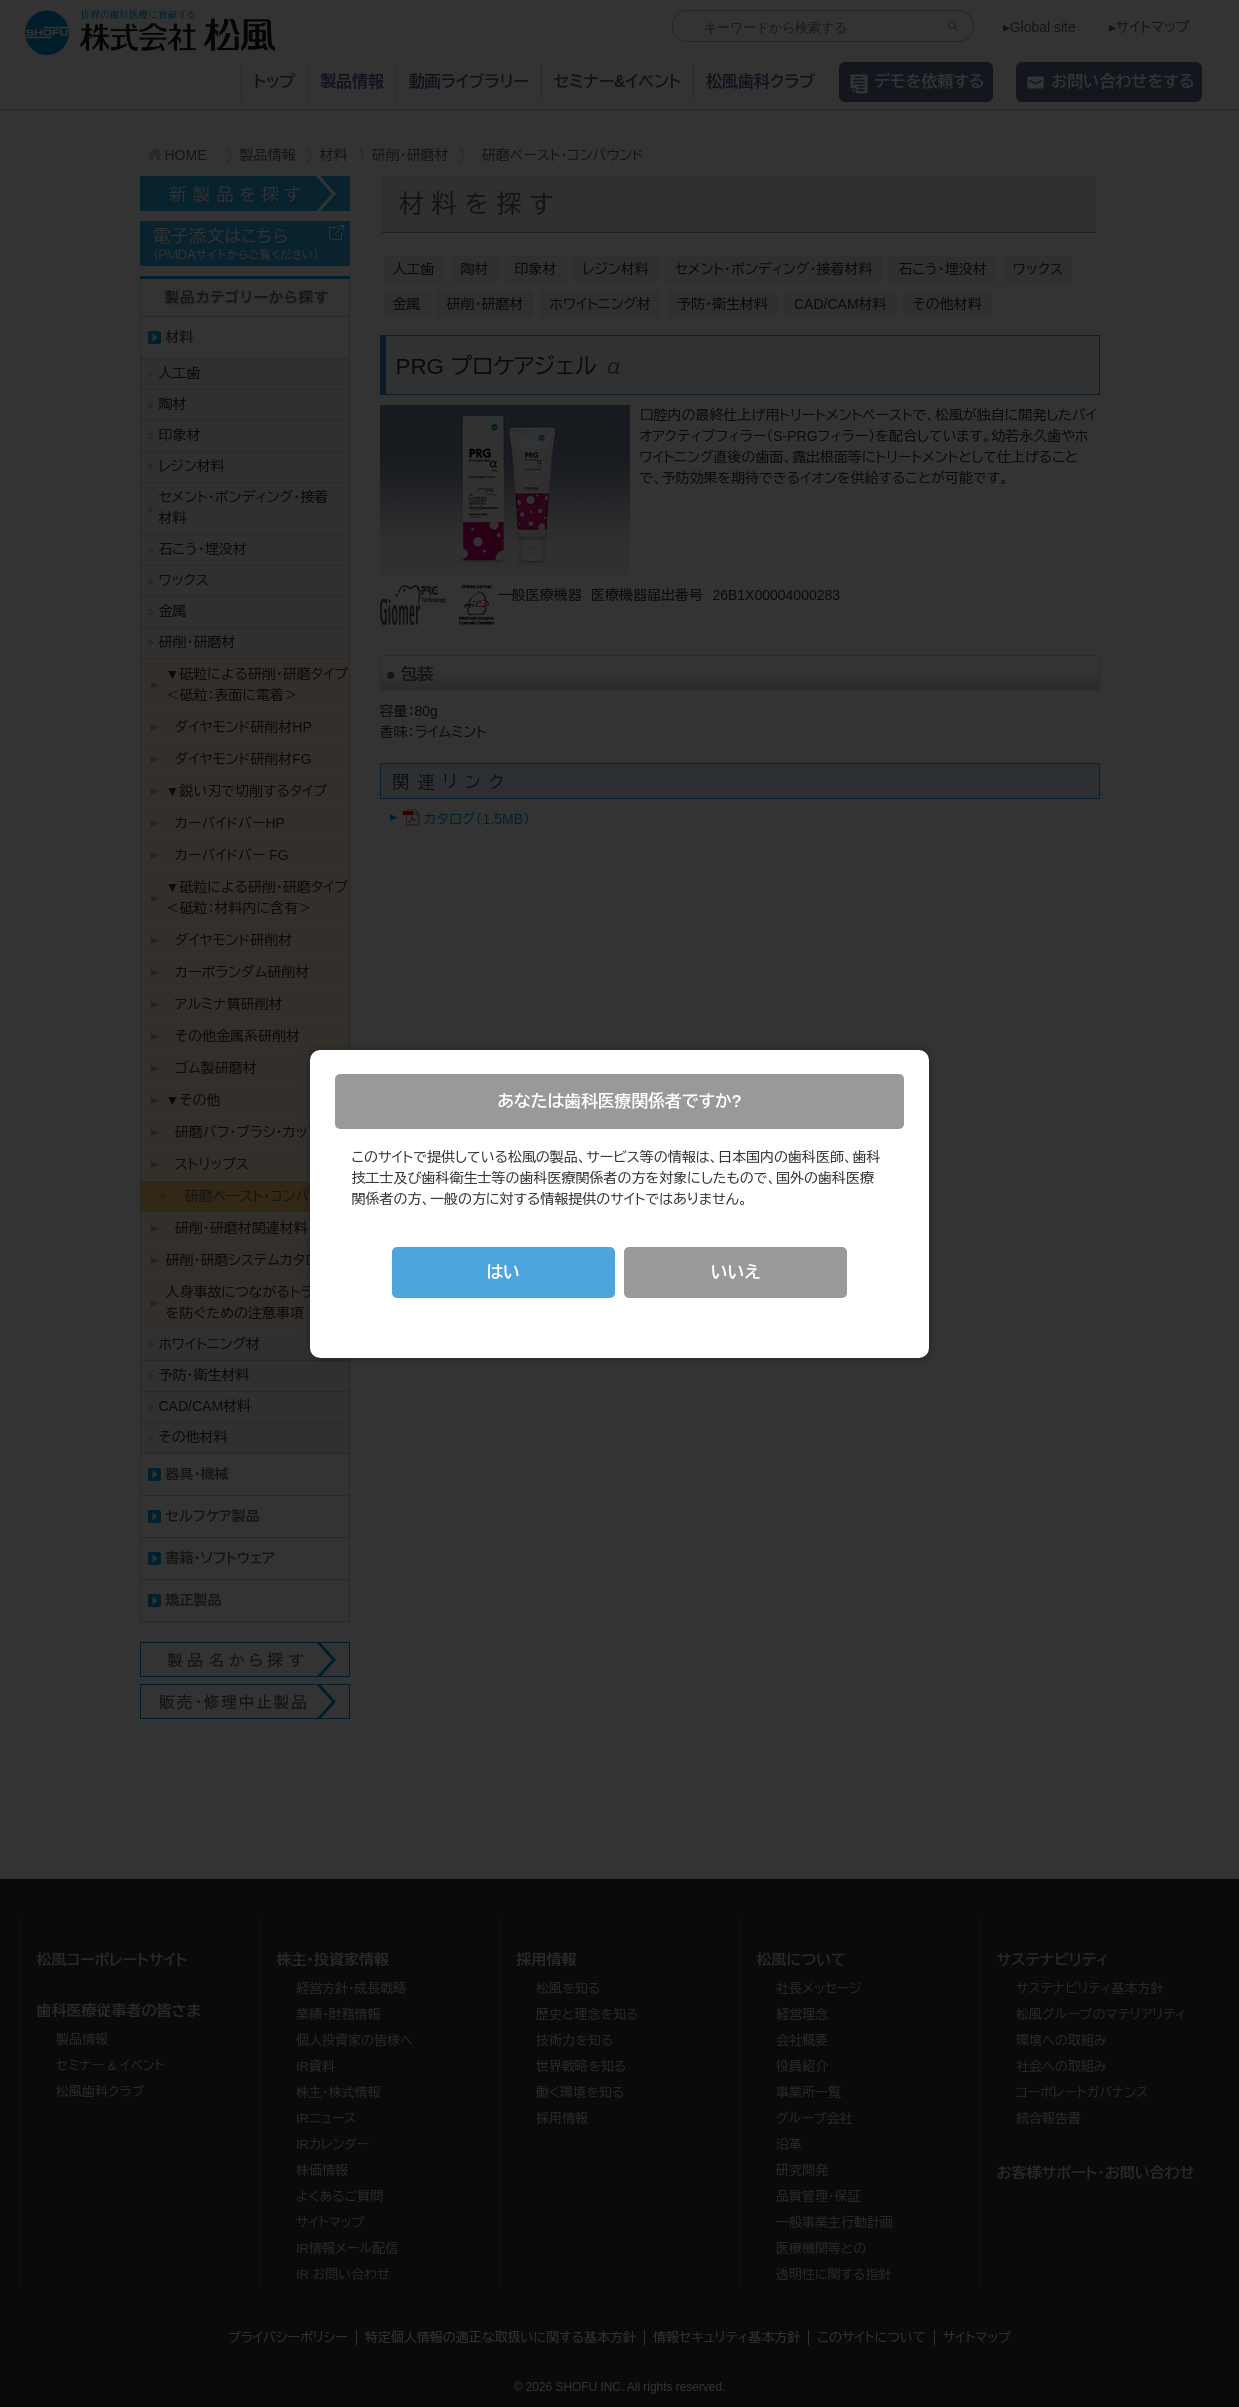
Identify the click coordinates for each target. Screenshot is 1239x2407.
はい (503, 1272)
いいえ (735, 1272)
